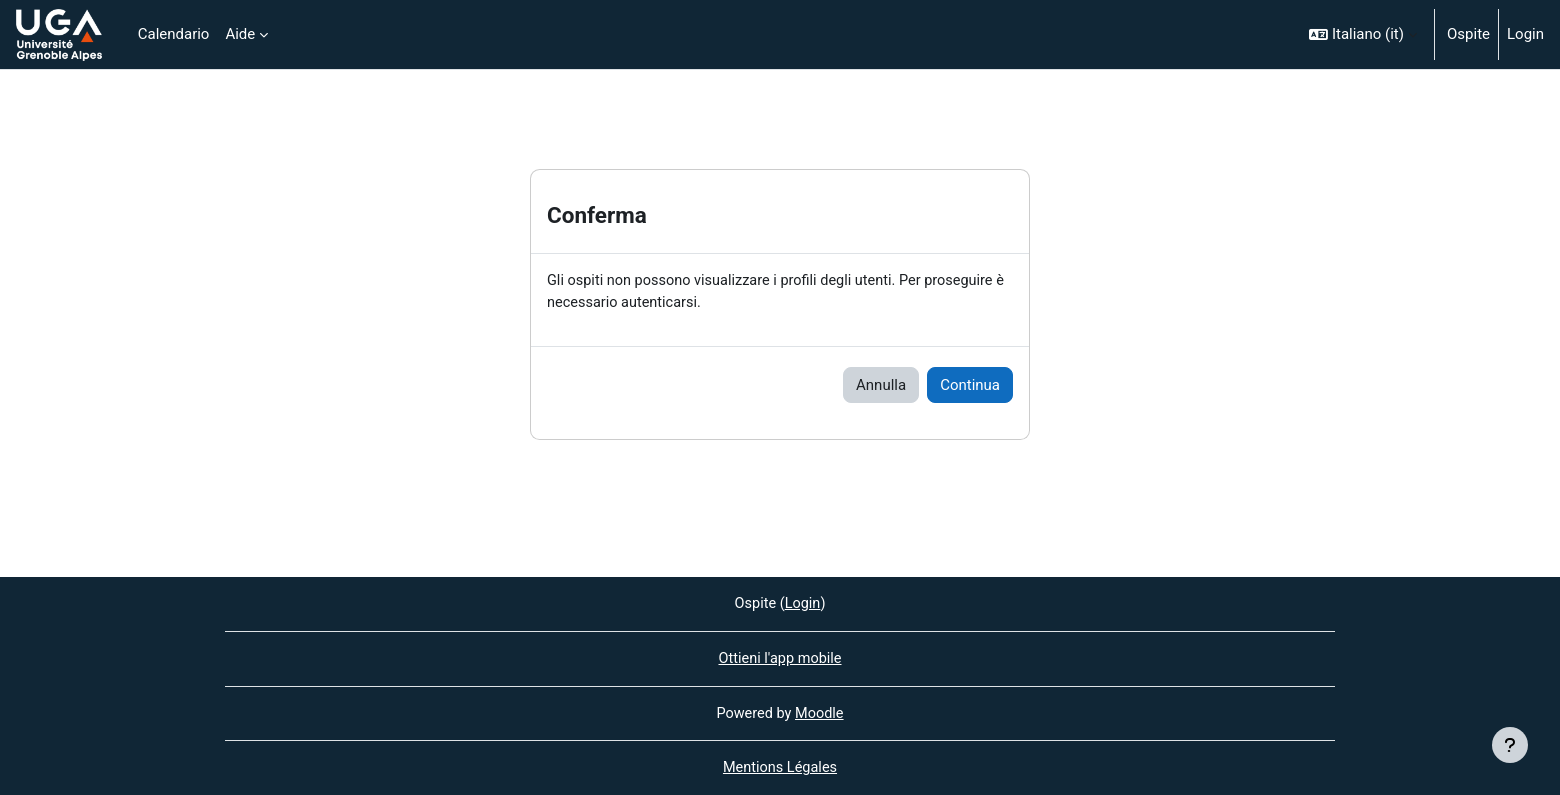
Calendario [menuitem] (174, 34)
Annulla (881, 386)
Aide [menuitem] (240, 34)
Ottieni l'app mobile (779, 657)
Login (1525, 34)
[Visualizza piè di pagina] (1510, 745)
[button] (1363, 34)
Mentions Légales (780, 768)
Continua (970, 386)
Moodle (821, 712)
